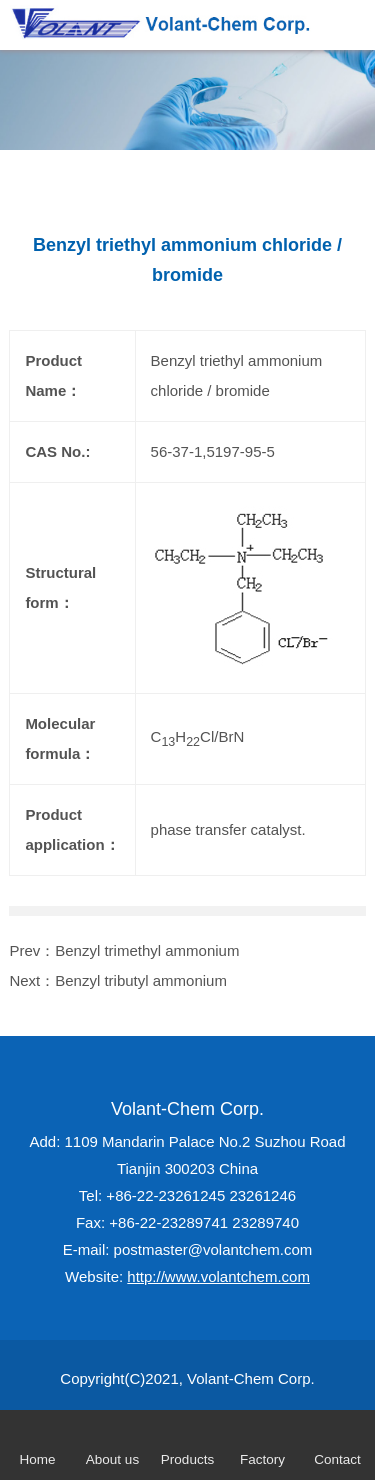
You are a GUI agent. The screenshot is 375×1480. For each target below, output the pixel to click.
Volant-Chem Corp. (187, 1109)
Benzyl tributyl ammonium (141, 980)
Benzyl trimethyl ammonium (147, 950)
